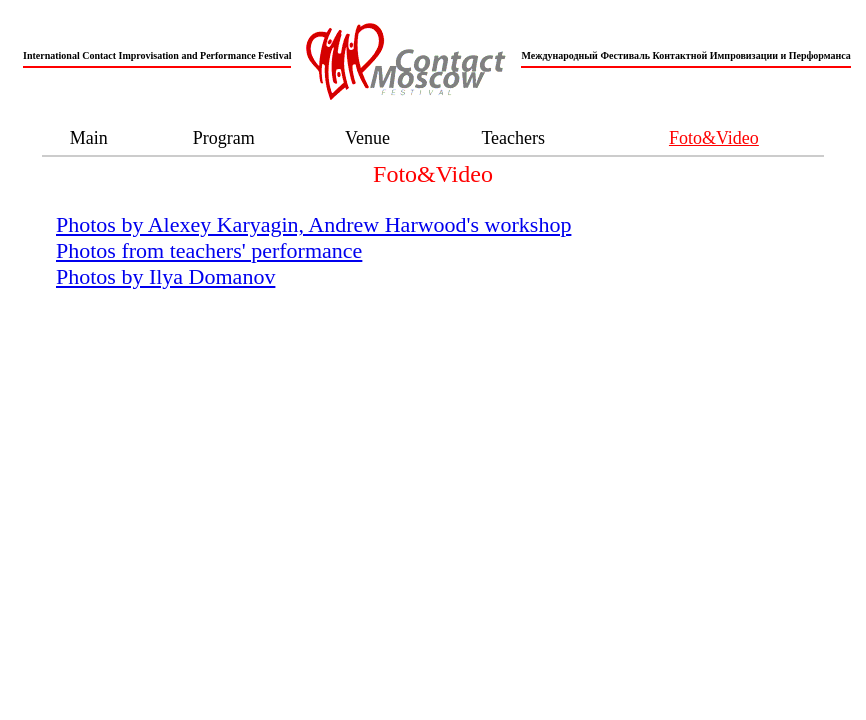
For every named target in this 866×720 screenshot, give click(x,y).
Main (89, 138)
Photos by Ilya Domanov (165, 276)
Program (224, 138)
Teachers (513, 138)
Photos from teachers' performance (209, 250)
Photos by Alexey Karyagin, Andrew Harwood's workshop (313, 224)
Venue (367, 138)
